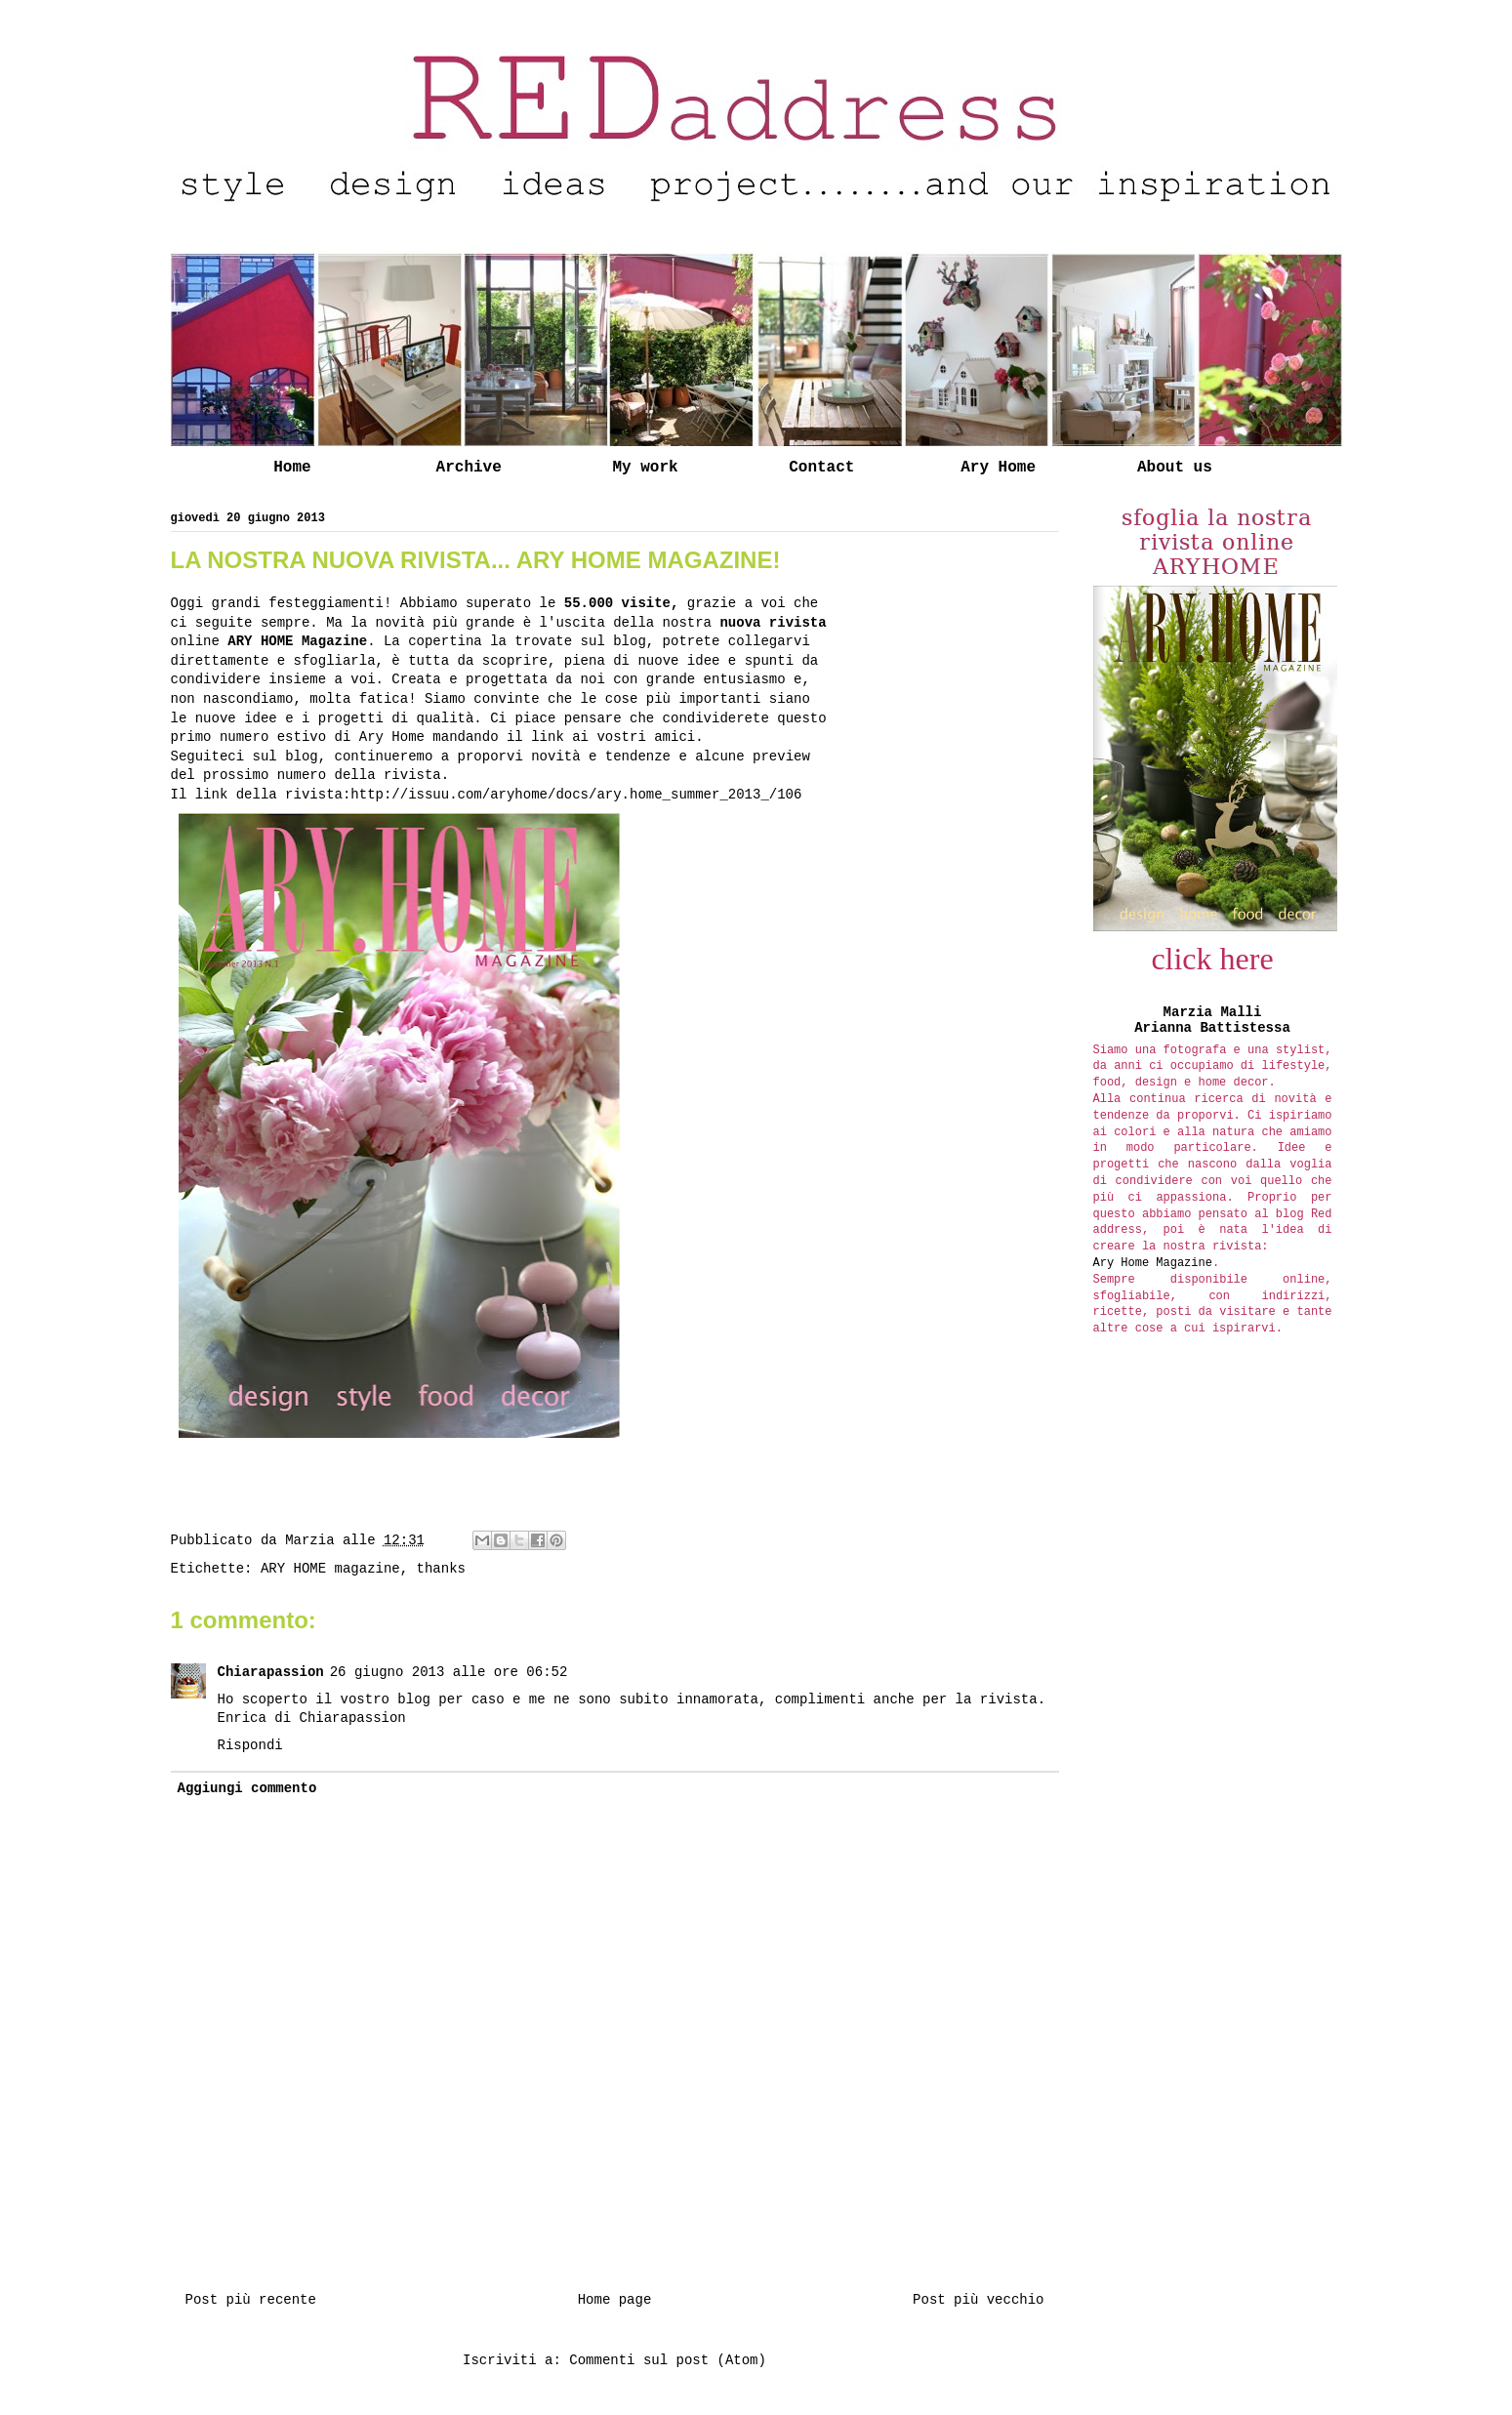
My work (644, 467)
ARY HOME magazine (330, 1568)
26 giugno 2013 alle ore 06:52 (449, 1672)
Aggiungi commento (247, 1788)
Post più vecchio (978, 2300)
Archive (469, 467)
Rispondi (250, 1745)
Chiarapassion (271, 1672)
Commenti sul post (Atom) (667, 2360)
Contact (821, 467)
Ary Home (998, 467)
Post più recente (250, 2300)
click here (1212, 958)
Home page (615, 2300)
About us (1174, 467)
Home (291, 467)
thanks (441, 1568)
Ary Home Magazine (1152, 1263)
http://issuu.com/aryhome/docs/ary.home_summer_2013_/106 (575, 794)
